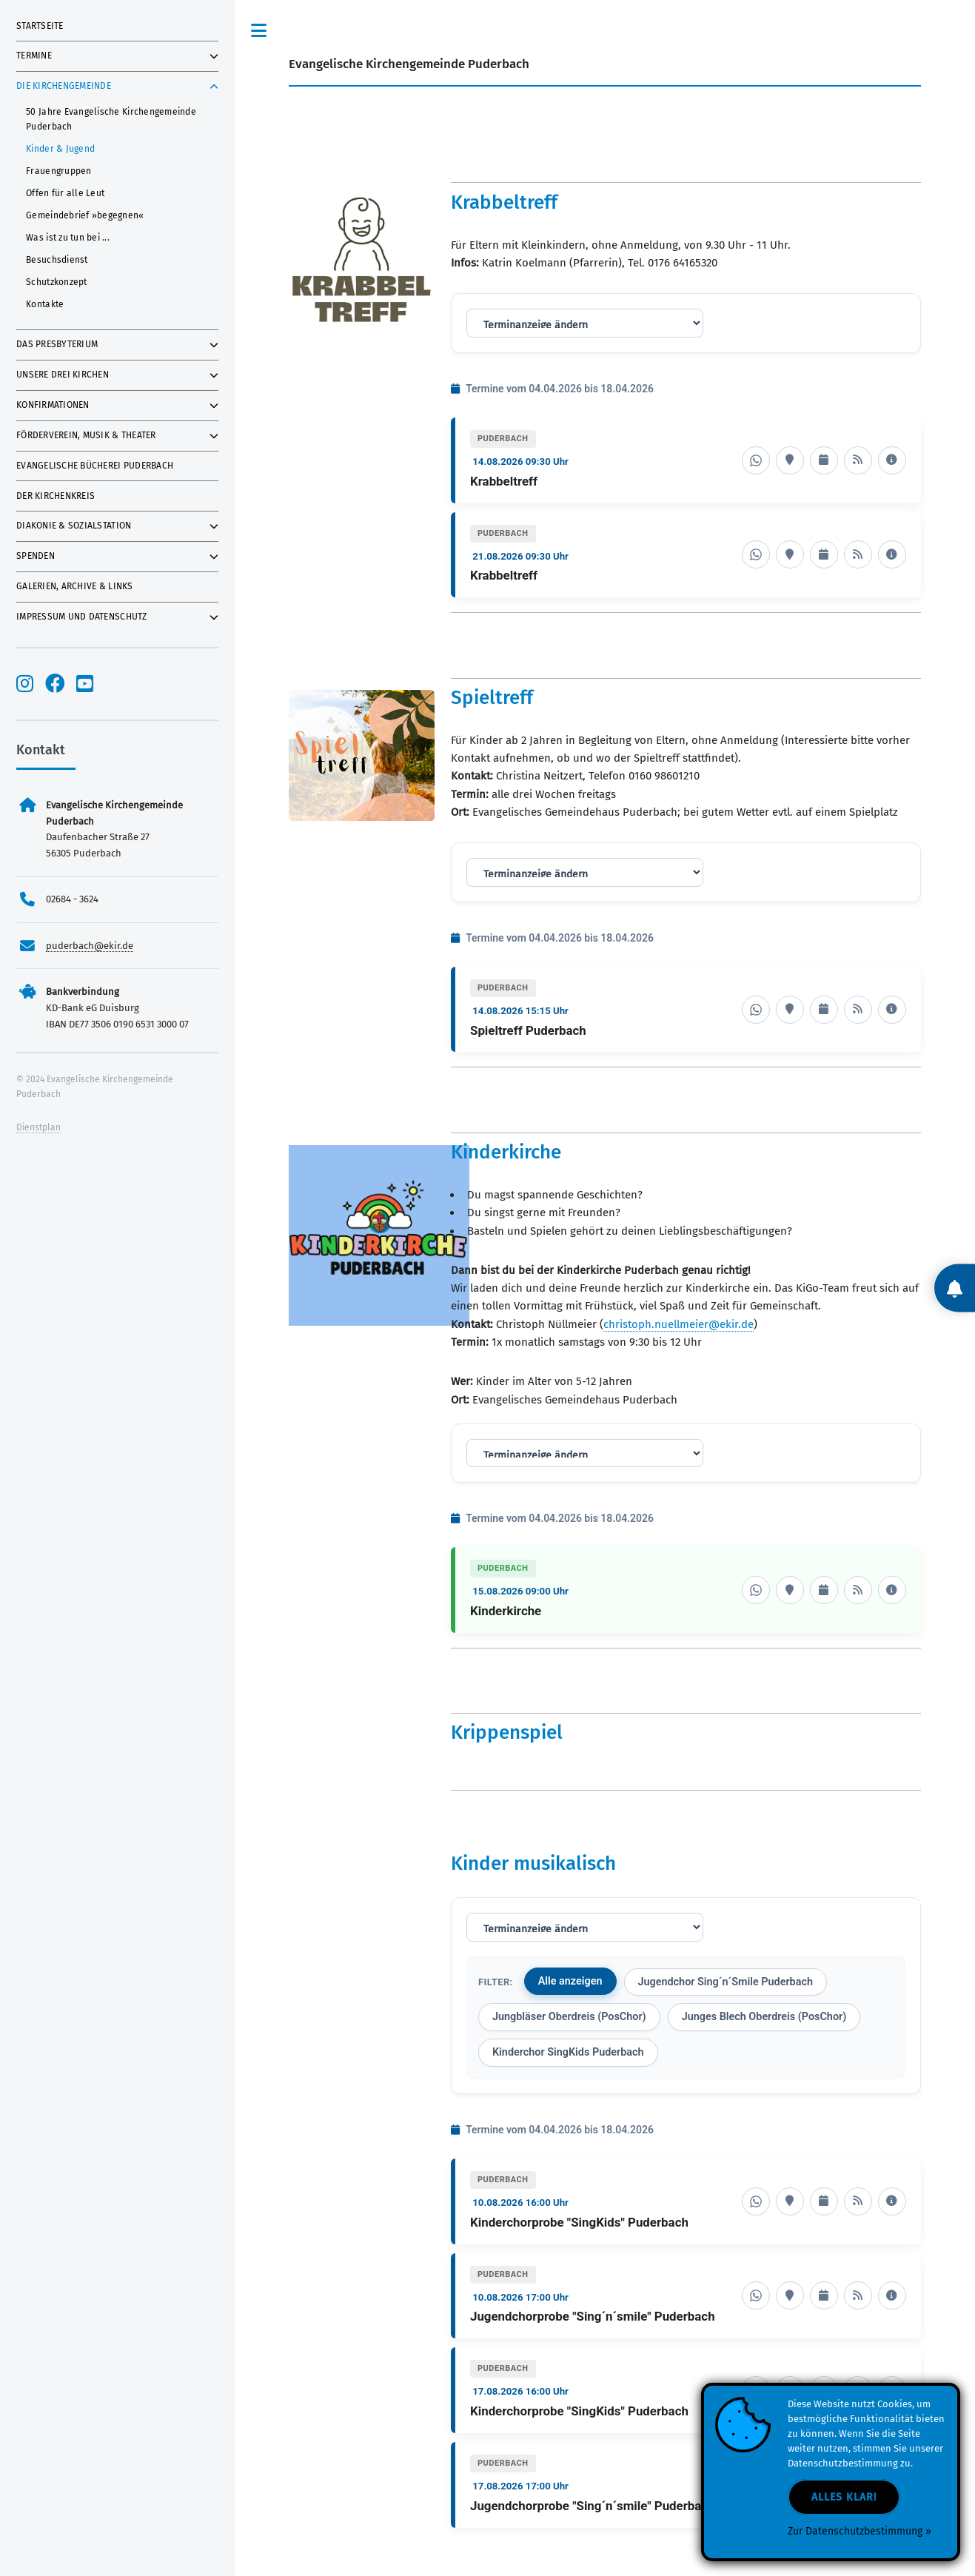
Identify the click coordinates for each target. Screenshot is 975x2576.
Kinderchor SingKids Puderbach (568, 2052)
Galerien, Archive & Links (74, 586)
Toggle (259, 30)
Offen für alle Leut (65, 193)
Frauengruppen (58, 171)
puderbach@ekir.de (89, 945)
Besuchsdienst (56, 260)
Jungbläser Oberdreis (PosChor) (569, 2016)
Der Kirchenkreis (55, 496)
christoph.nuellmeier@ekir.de (678, 1324)
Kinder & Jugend (60, 149)
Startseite (40, 26)
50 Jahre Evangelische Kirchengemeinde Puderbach (111, 119)
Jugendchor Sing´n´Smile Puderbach (725, 1982)
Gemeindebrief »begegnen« (85, 215)
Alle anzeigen (570, 1981)
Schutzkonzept (56, 282)
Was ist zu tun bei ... (68, 237)
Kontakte (45, 304)
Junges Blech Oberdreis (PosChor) (764, 2016)
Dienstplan (38, 1127)
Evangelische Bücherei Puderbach (94, 465)
